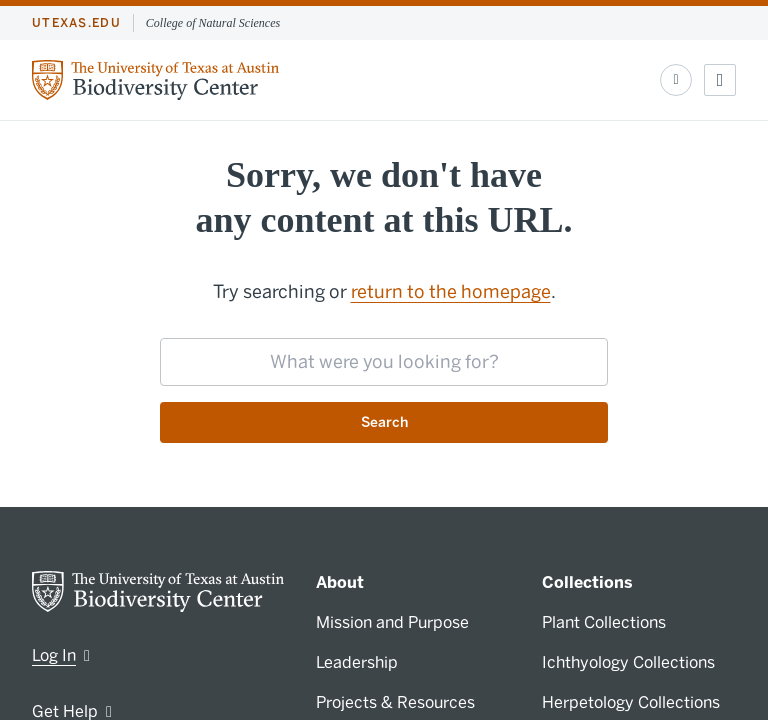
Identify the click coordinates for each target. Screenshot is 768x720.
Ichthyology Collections (628, 662)
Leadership (357, 662)
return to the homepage (451, 292)
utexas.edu (76, 23)
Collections (587, 582)
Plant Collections (604, 622)
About (340, 582)
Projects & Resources (395, 702)
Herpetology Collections (631, 702)
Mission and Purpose (392, 622)
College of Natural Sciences (213, 23)
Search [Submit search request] (384, 422)
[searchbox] (384, 362)
